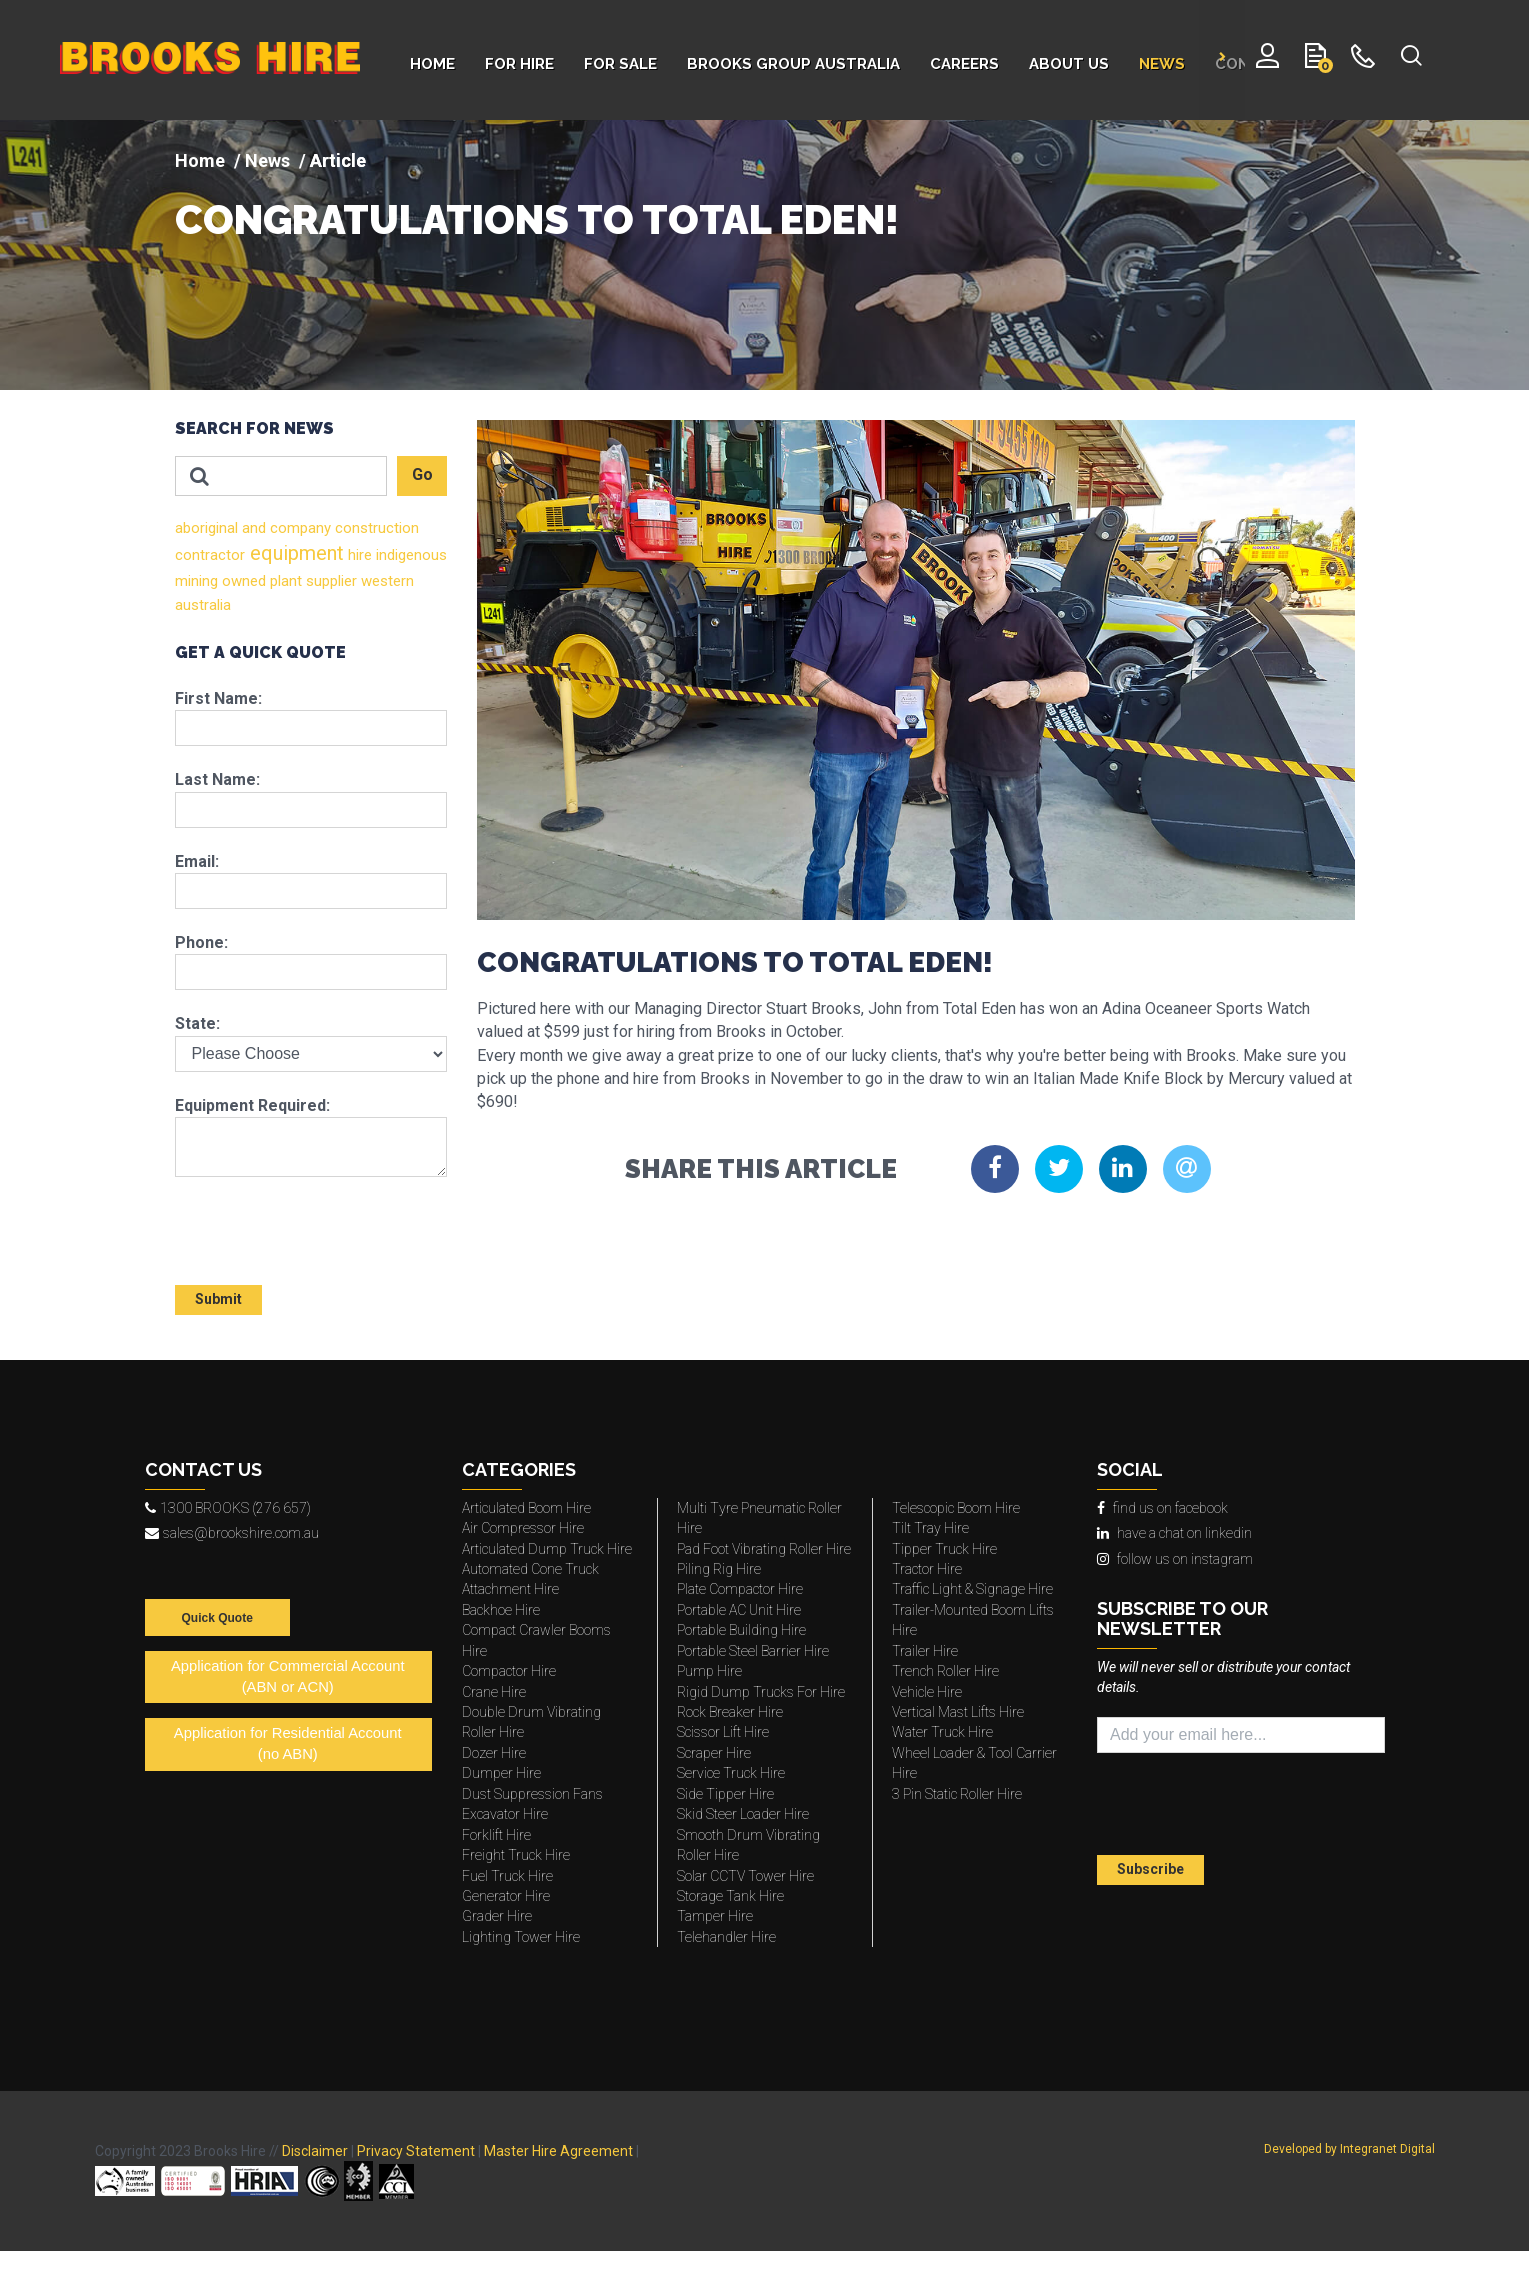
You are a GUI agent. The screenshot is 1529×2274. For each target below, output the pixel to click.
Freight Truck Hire (516, 1855)
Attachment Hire (510, 1589)
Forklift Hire (496, 1835)
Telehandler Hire (726, 1937)
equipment (294, 553)
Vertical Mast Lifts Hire (958, 1712)
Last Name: (217, 779)
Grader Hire (497, 1916)
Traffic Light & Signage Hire (972, 1589)
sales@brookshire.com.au (232, 1533)
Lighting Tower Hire (521, 1937)
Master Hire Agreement (558, 2151)
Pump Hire (709, 1671)
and (252, 528)
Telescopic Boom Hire (956, 1508)
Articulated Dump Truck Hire (547, 1549)
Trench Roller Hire (945, 1671)
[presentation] (292, 1222)
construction (375, 528)
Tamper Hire (715, 1916)
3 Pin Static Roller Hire (957, 1794)
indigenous (409, 555)
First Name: (218, 698)
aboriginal (206, 528)
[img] (764, 255)
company (298, 528)
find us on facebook (1162, 1508)
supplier (329, 581)
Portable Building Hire (741, 1630)
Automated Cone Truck (530, 1569)
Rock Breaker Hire (730, 1712)
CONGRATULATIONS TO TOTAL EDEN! (537, 220)
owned (242, 581)
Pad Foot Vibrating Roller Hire (764, 1549)
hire (358, 555)
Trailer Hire (925, 1651)
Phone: (201, 942)
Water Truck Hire (942, 1732)
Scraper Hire (714, 1753)
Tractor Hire (927, 1569)
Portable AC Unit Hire (739, 1610)
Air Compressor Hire (523, 1528)
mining (196, 581)
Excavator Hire (505, 1814)
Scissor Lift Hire (723, 1732)
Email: (197, 861)
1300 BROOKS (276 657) (228, 1508)
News (267, 160)
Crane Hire (494, 1692)
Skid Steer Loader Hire (743, 1814)
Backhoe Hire (501, 1610)
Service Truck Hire (731, 1773)
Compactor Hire (509, 1671)
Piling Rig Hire (719, 1569)
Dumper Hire (501, 1773)
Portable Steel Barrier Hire (753, 1651)
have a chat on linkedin (1174, 1533)
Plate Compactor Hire (740, 1589)
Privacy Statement (416, 2151)
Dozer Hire (494, 1753)
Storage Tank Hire (730, 1896)
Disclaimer (315, 2151)
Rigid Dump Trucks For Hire (761, 1692)
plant (284, 581)
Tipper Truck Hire (944, 1549)
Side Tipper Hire (725, 1794)
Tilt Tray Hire (930, 1528)
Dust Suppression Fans (532, 1794)
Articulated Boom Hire (526, 1508)
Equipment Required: (252, 1105)
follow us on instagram (1175, 1559)
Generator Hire (506, 1896)
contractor (210, 555)
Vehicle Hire (927, 1692)
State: (197, 1023)
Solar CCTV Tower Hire (745, 1876)
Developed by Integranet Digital (1349, 2149)
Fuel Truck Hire (507, 1876)
